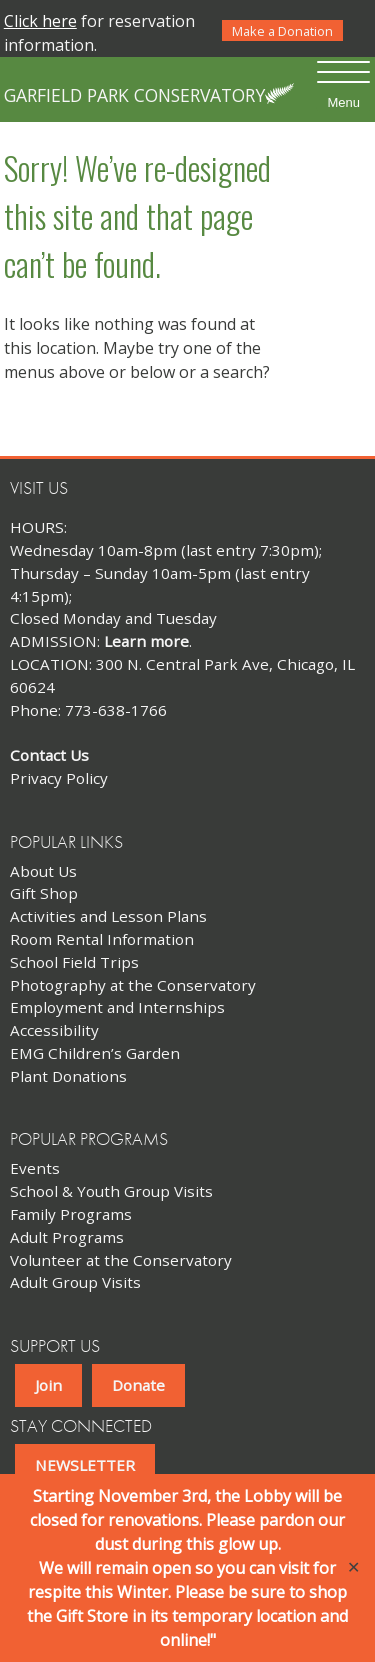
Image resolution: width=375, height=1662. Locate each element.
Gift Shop (44, 893)
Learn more (146, 641)
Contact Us (49, 755)
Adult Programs (67, 1237)
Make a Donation (282, 31)
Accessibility (54, 1030)
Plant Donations (68, 1076)
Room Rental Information (102, 939)
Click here (40, 21)
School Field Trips (74, 962)
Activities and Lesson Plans (108, 916)
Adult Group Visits (75, 1282)
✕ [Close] (353, 1567)
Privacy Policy (59, 778)
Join (48, 1385)
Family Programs (71, 1214)
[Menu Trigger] (343, 84)
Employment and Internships (117, 1007)
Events (35, 1168)
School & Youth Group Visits (111, 1191)
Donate (138, 1385)
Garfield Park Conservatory (134, 95)
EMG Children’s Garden (95, 1053)
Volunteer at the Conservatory (121, 1260)
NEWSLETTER (85, 1465)
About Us (43, 871)
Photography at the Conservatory (133, 985)
